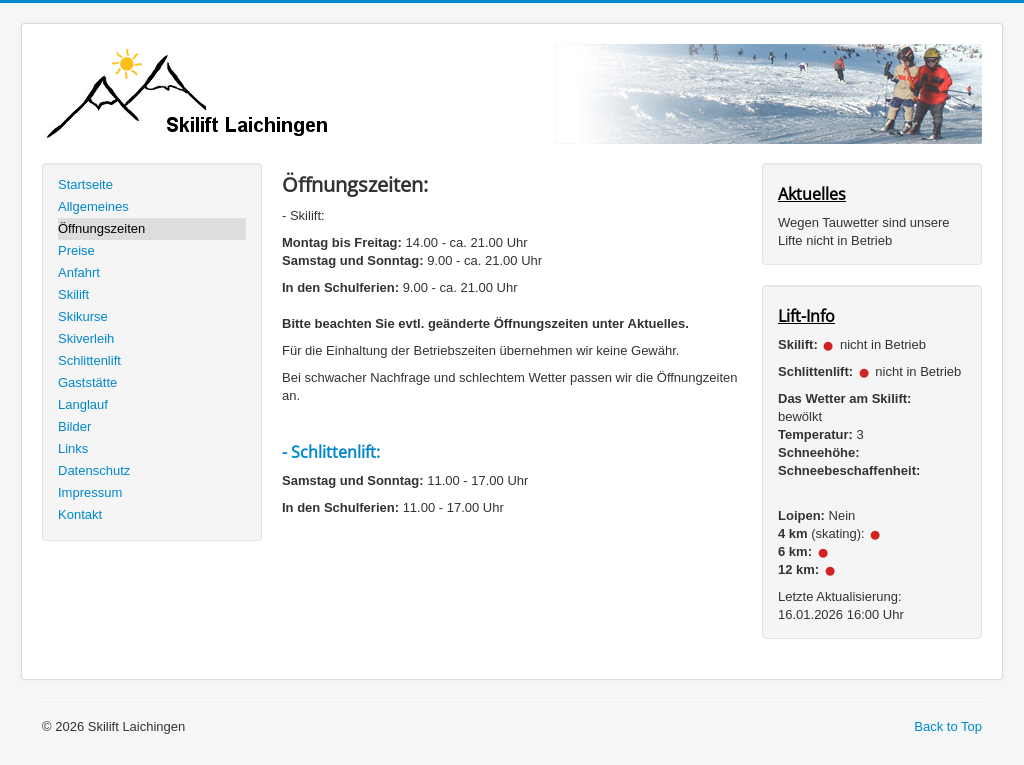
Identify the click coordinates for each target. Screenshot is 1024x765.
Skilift (73, 294)
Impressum (90, 492)
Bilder (74, 426)
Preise (76, 250)
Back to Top (948, 726)
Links (73, 448)
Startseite (85, 184)
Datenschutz (94, 470)
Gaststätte (87, 382)
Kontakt (80, 514)
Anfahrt (79, 272)
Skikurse (83, 316)
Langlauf (83, 404)
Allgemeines (93, 206)
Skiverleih (86, 338)
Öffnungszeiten (101, 228)
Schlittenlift (89, 360)
